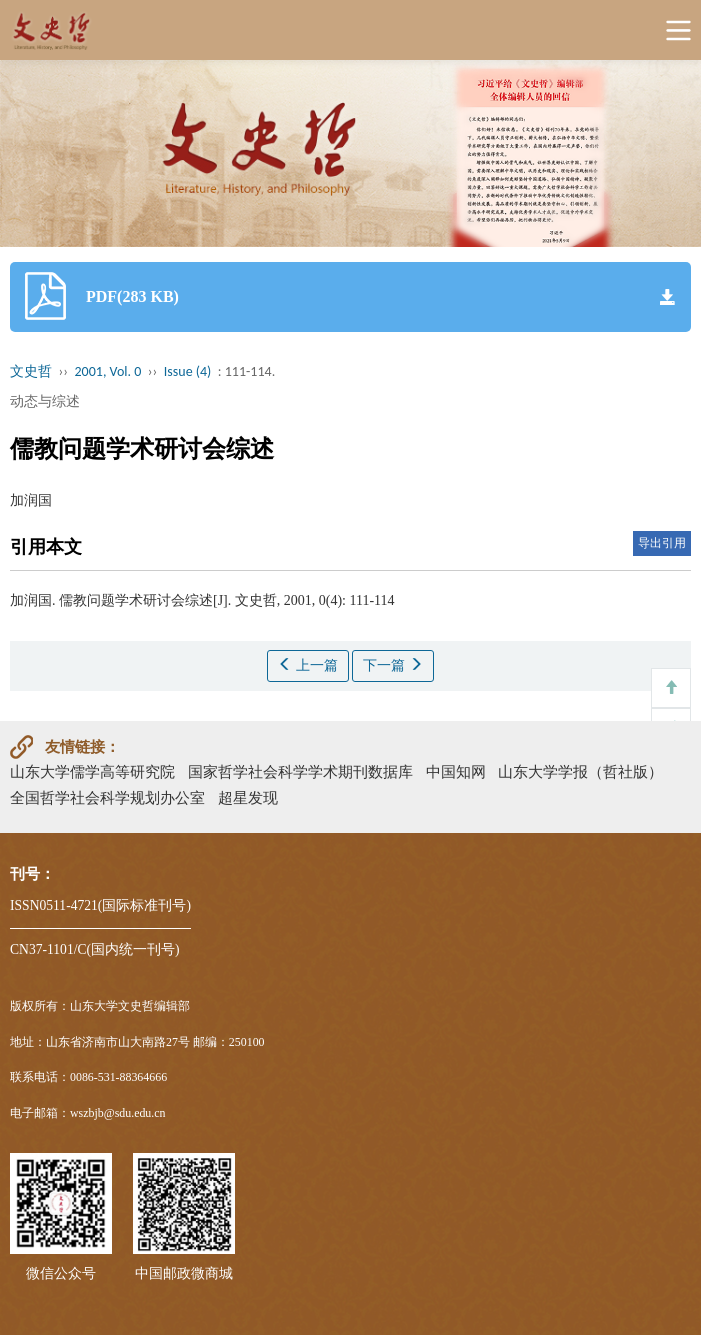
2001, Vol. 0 (108, 371)
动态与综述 (45, 401)
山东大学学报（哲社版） (580, 771)
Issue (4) (188, 371)
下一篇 (393, 665)
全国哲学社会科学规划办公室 (107, 797)
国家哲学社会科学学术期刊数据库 (300, 771)
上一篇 (308, 665)
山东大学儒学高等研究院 (92, 771)
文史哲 (31, 371)
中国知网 (456, 771)
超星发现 (248, 797)
